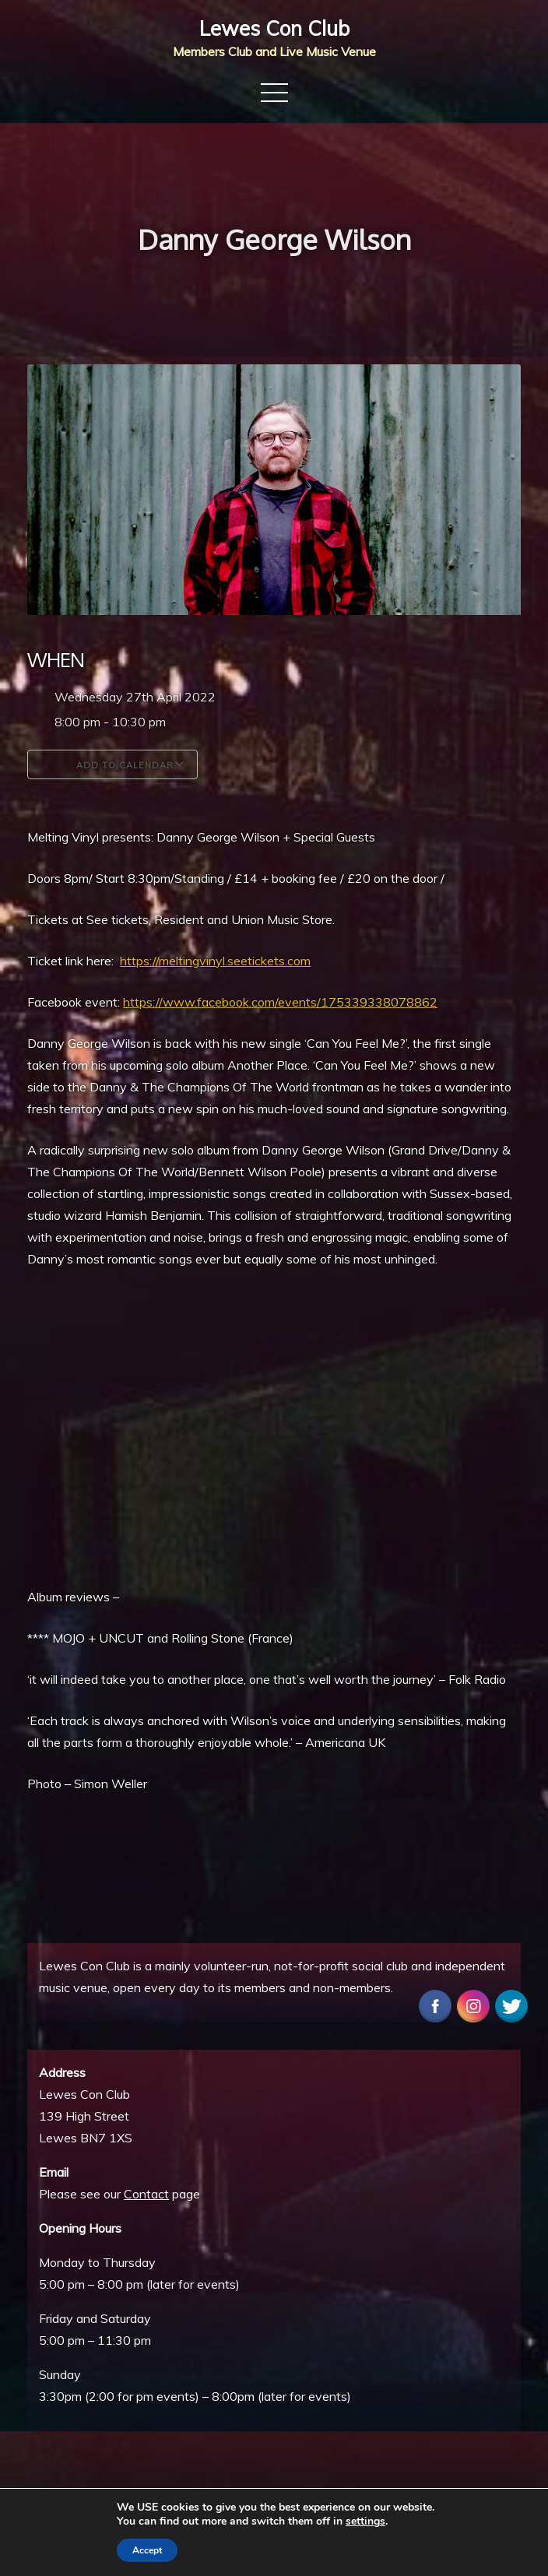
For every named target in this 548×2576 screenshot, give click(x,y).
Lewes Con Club (274, 28)
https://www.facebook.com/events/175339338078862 (280, 1002)
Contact (146, 2194)
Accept (147, 2550)
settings (365, 2521)
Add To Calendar (112, 764)
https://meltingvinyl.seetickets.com (215, 960)
